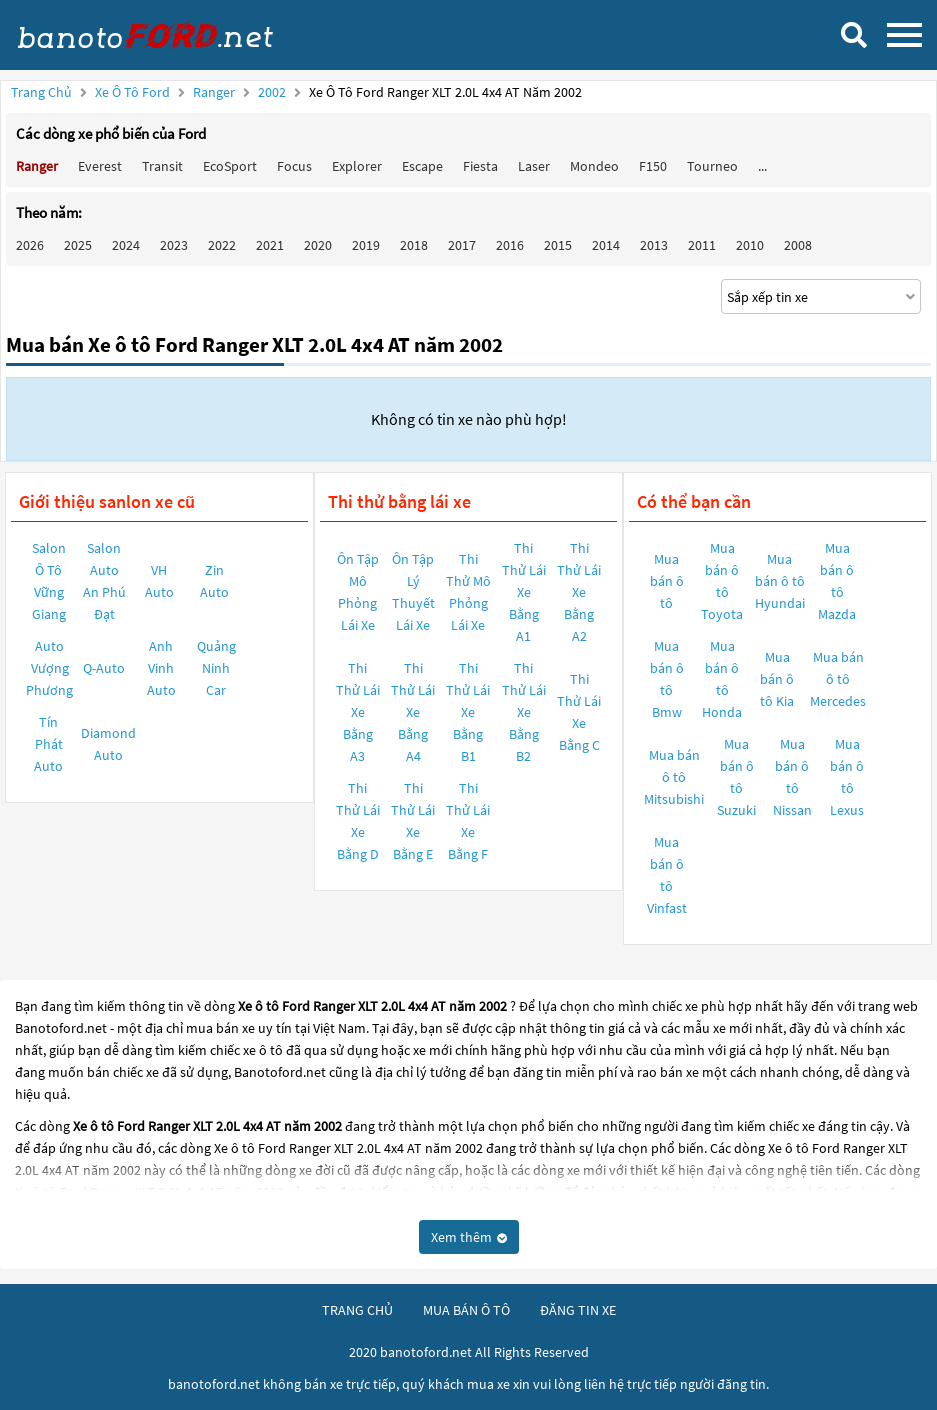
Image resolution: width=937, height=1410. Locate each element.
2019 (366, 245)
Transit (162, 166)
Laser (534, 166)
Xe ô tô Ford (132, 92)
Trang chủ (41, 92)
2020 (318, 245)
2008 (798, 245)
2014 (606, 245)
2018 (414, 245)
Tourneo (712, 166)
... (762, 166)
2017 (462, 245)
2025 (78, 245)
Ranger (215, 92)
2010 (750, 245)
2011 (702, 245)
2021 (270, 245)
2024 (126, 245)
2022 (222, 245)
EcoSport (230, 166)
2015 (558, 245)
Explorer (357, 166)
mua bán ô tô (466, 1310)
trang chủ (357, 1310)
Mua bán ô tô (667, 581)
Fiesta (480, 166)
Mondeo (594, 166)
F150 (653, 166)
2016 (510, 245)
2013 (654, 245)
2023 (174, 245)
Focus (294, 166)
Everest (100, 166)
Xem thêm (469, 1237)
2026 (30, 245)
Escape (422, 166)
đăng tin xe (578, 1310)
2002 (273, 92)
